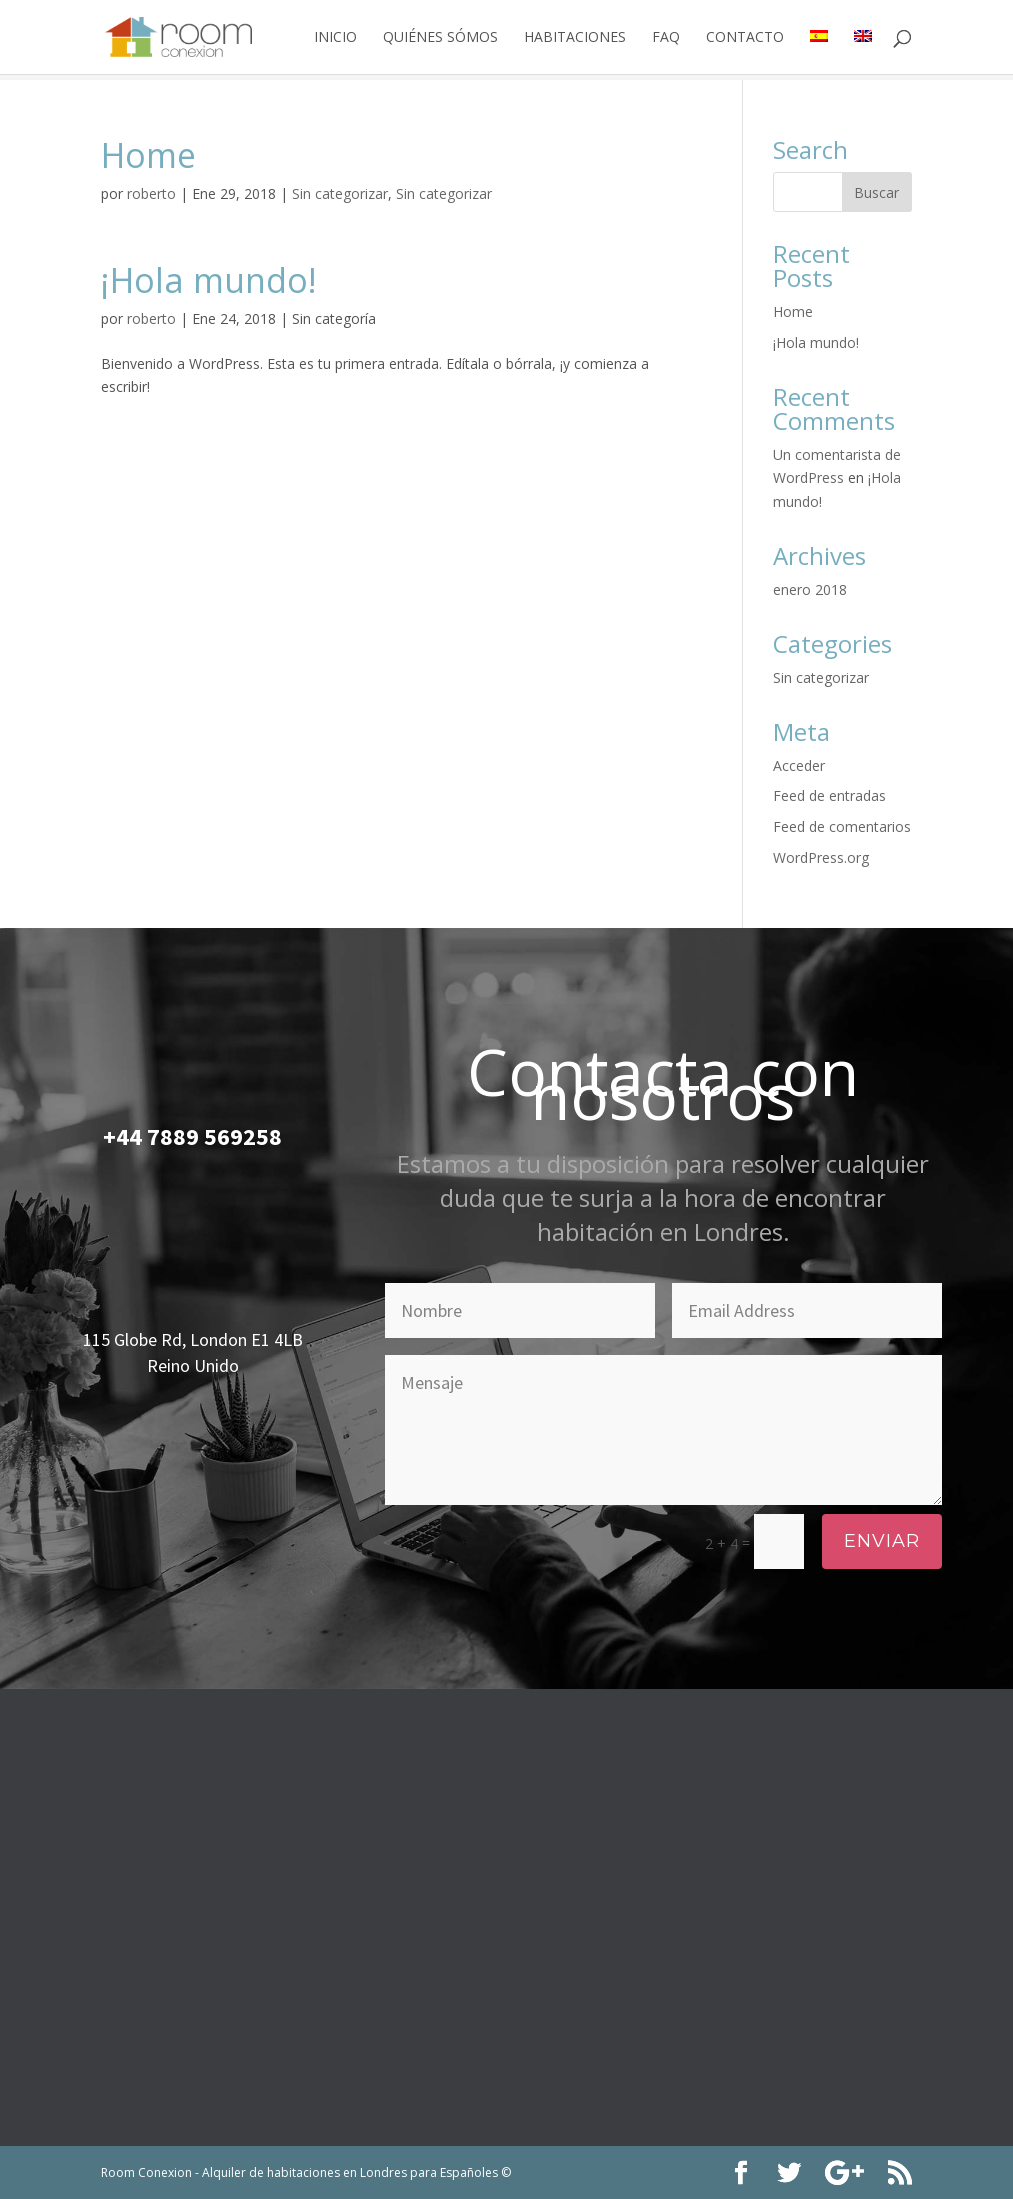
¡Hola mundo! (209, 280)
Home (148, 155)
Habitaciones (575, 38)
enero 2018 (810, 589)
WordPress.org (821, 857)
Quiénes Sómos (440, 38)
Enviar (882, 1541)
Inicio (335, 38)
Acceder (799, 765)
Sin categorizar (340, 193)
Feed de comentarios (842, 826)
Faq (666, 38)
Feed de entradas (829, 795)
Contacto (745, 38)
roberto (151, 193)
